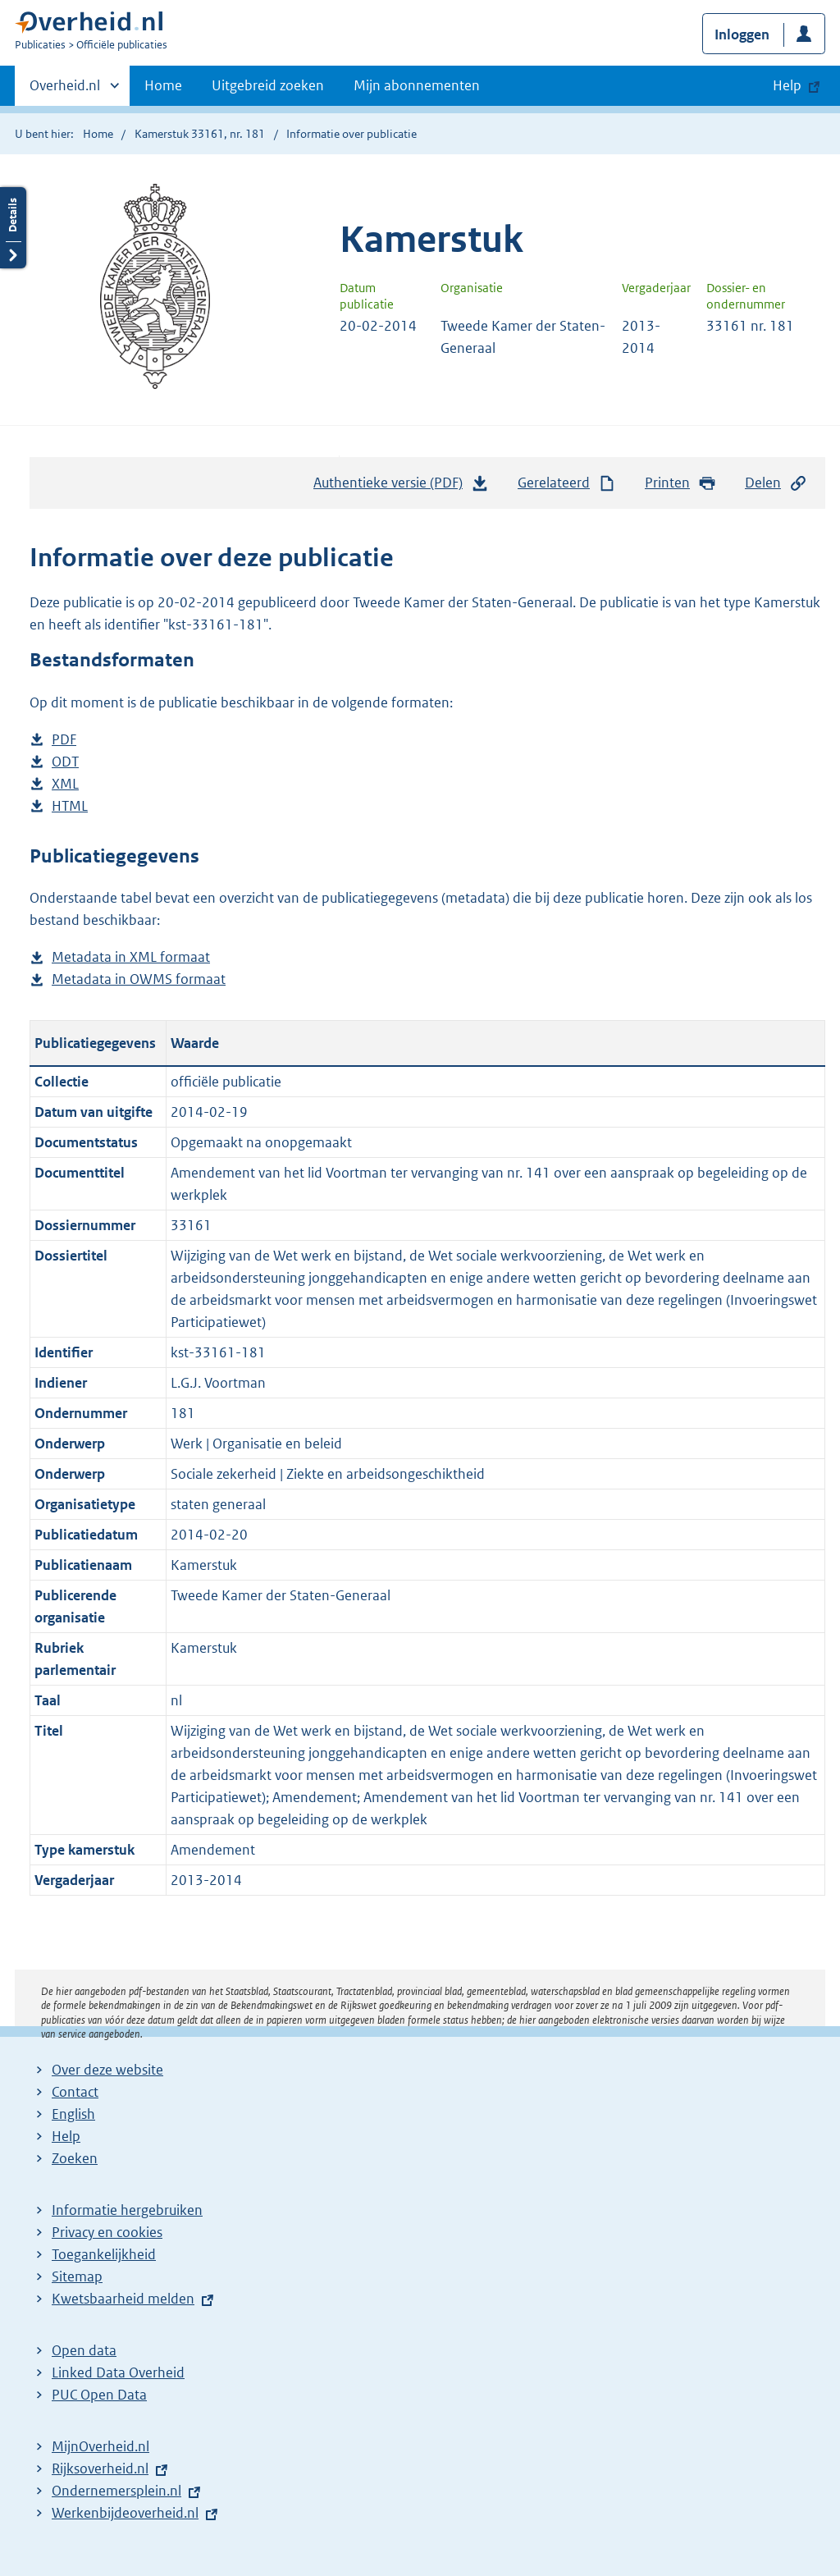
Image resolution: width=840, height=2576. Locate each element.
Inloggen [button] (741, 34)
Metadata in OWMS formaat (139, 979)
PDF (64, 740)
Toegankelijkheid (104, 2254)
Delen (776, 483)
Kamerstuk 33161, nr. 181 (200, 133)
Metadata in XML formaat (131, 957)
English (73, 2114)
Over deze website (107, 2070)
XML (65, 784)
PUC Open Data (99, 2395)
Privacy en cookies (107, 2232)
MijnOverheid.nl (100, 2446)
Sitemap (77, 2276)
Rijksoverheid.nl (100, 2468)
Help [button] (787, 85)
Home (163, 85)
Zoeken (75, 2158)
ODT (65, 762)
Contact (75, 2092)
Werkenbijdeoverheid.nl (125, 2513)
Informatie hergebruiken (127, 2210)
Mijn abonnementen (417, 85)
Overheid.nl (65, 90)
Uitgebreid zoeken (268, 85)
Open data (84, 2350)
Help (66, 2136)
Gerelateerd (567, 483)
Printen (680, 483)
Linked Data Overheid (118, 2372)
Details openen (13, 227)
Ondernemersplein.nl (116, 2491)
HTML (70, 806)
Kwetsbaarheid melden (123, 2299)
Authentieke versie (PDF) (401, 486)
